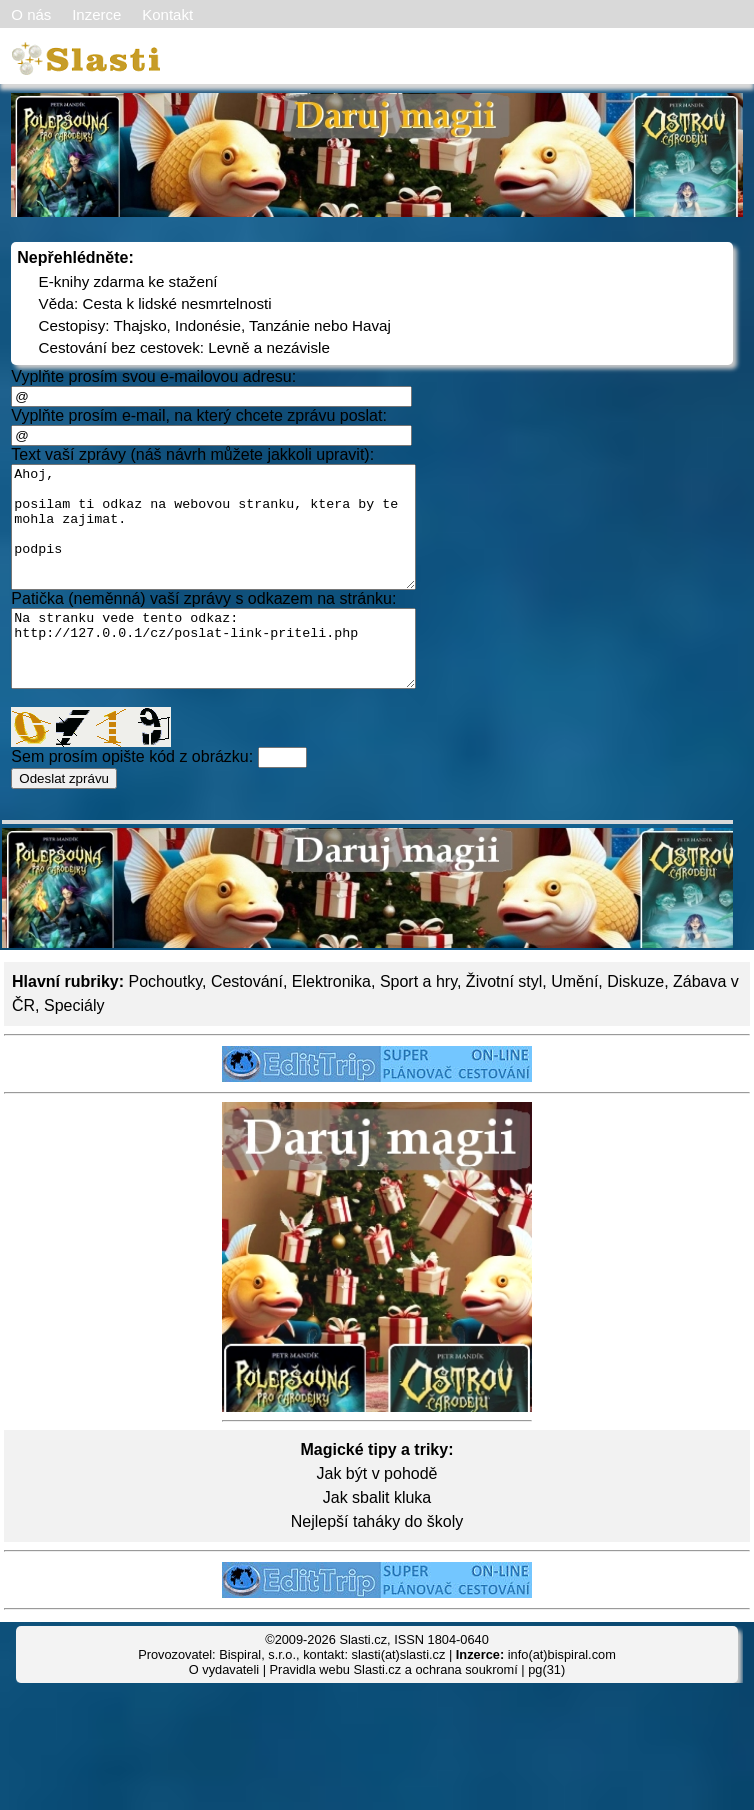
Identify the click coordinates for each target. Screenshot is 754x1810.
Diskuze (635, 1020)
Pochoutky (165, 1020)
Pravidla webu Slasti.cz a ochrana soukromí (394, 1708)
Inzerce (96, 14)
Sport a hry (418, 1020)
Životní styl (504, 1020)
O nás (31, 14)
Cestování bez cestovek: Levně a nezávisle (184, 347)
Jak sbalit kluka (377, 1536)
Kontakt (167, 14)
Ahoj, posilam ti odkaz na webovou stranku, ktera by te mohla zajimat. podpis (237, 539)
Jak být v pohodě (377, 1512)
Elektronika (331, 1020)
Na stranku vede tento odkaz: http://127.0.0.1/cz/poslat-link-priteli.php (237, 680)
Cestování (247, 1020)
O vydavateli (224, 1708)
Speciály (74, 1044)
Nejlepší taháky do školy (377, 1560)
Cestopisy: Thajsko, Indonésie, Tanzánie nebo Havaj (215, 325)
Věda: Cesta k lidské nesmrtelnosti (155, 303)
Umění (574, 1020)
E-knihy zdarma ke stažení (128, 281)
